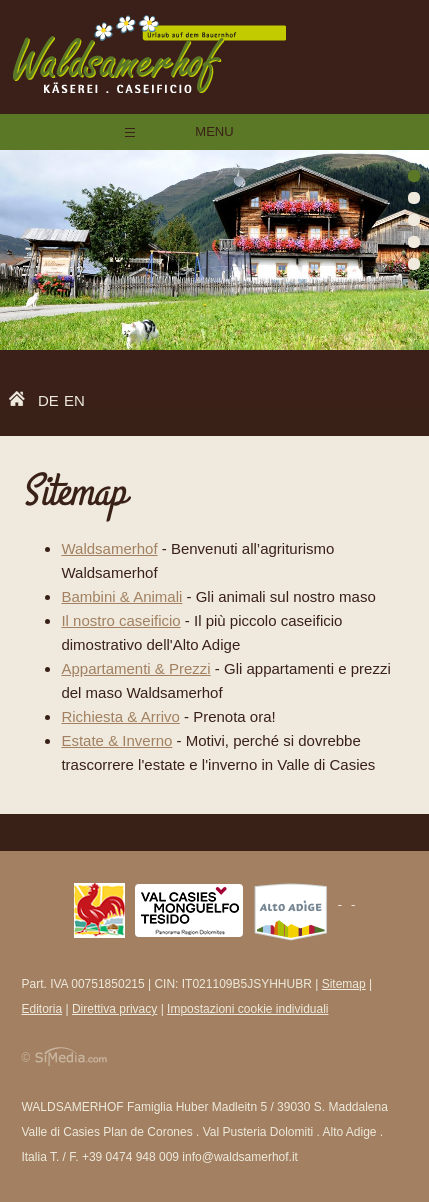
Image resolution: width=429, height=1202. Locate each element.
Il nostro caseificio (120, 620)
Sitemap (344, 984)
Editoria (41, 1009)
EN (74, 400)
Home (22, 402)
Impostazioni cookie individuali (247, 1009)
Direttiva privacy (114, 1009)
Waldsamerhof (109, 548)
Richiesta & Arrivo (120, 716)
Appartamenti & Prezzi (135, 668)
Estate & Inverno (116, 740)
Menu (214, 131)
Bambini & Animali (121, 596)
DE (48, 400)
